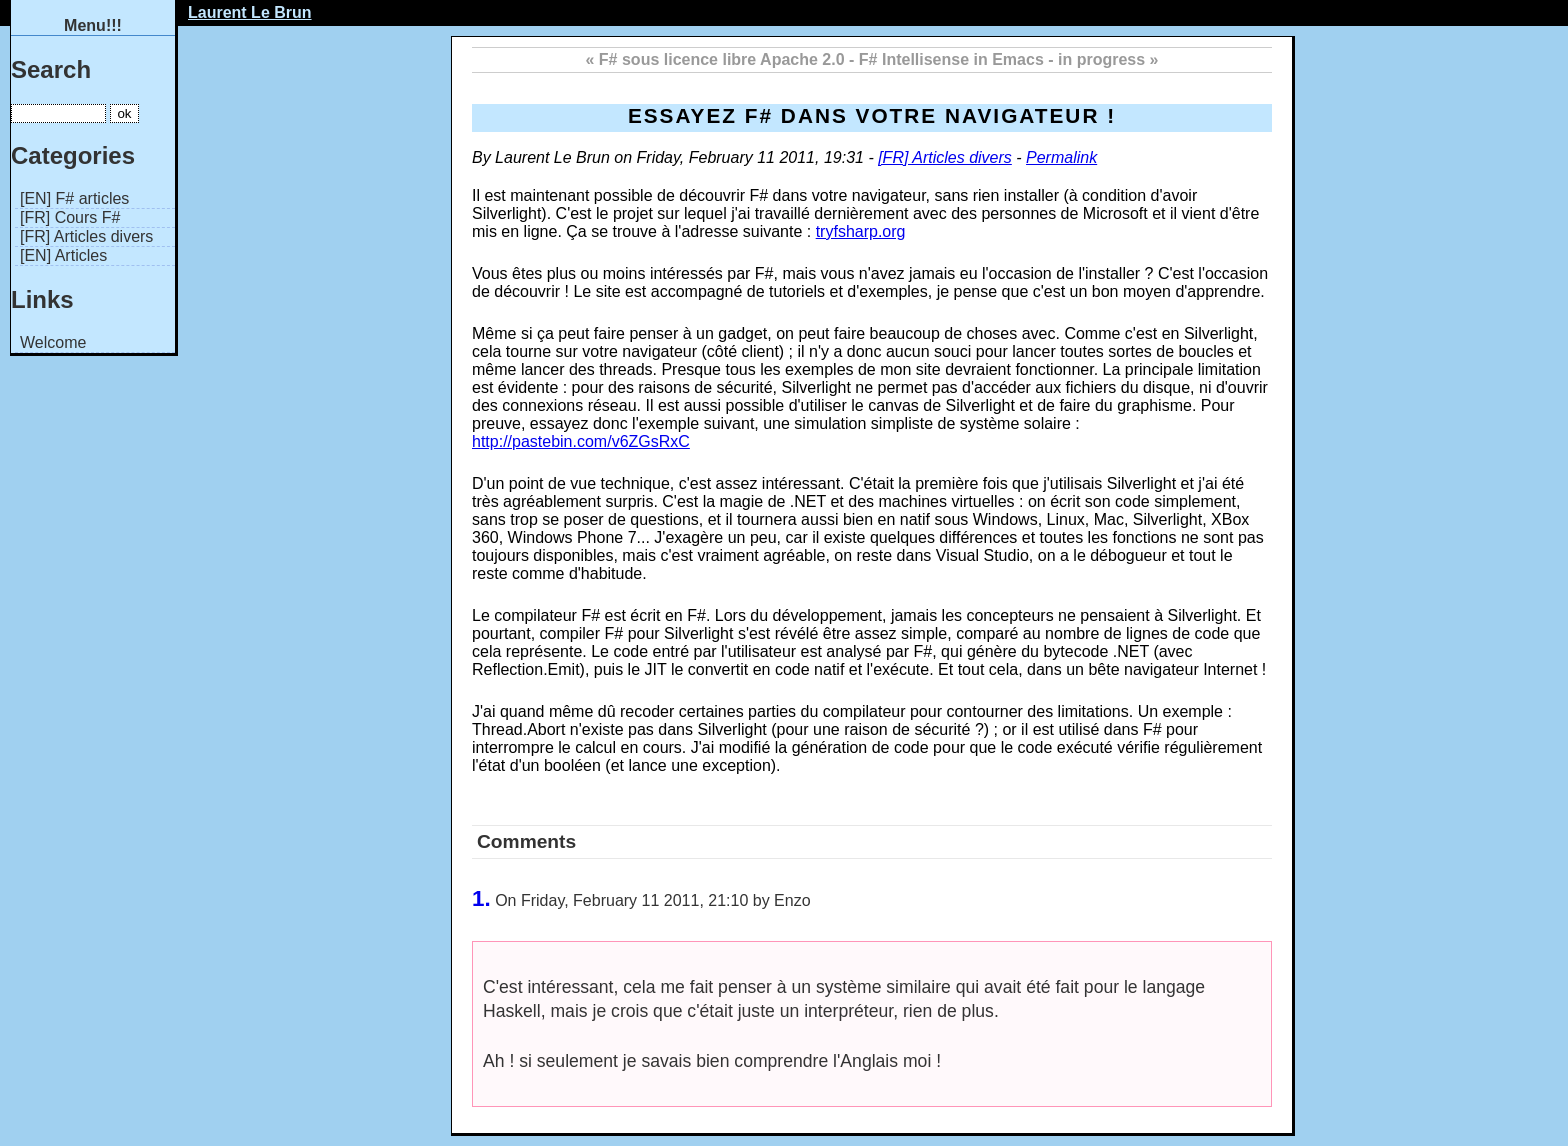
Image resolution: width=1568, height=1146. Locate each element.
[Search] (58, 113)
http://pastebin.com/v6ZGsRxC (581, 441)
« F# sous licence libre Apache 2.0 (715, 59)
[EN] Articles (63, 255)
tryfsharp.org (861, 231)
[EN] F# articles (74, 198)
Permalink (1061, 157)
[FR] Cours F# (70, 217)
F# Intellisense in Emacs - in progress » (1009, 59)
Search (51, 69)
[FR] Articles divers (86, 236)
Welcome (53, 342)
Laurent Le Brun (250, 12)
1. (481, 898)
